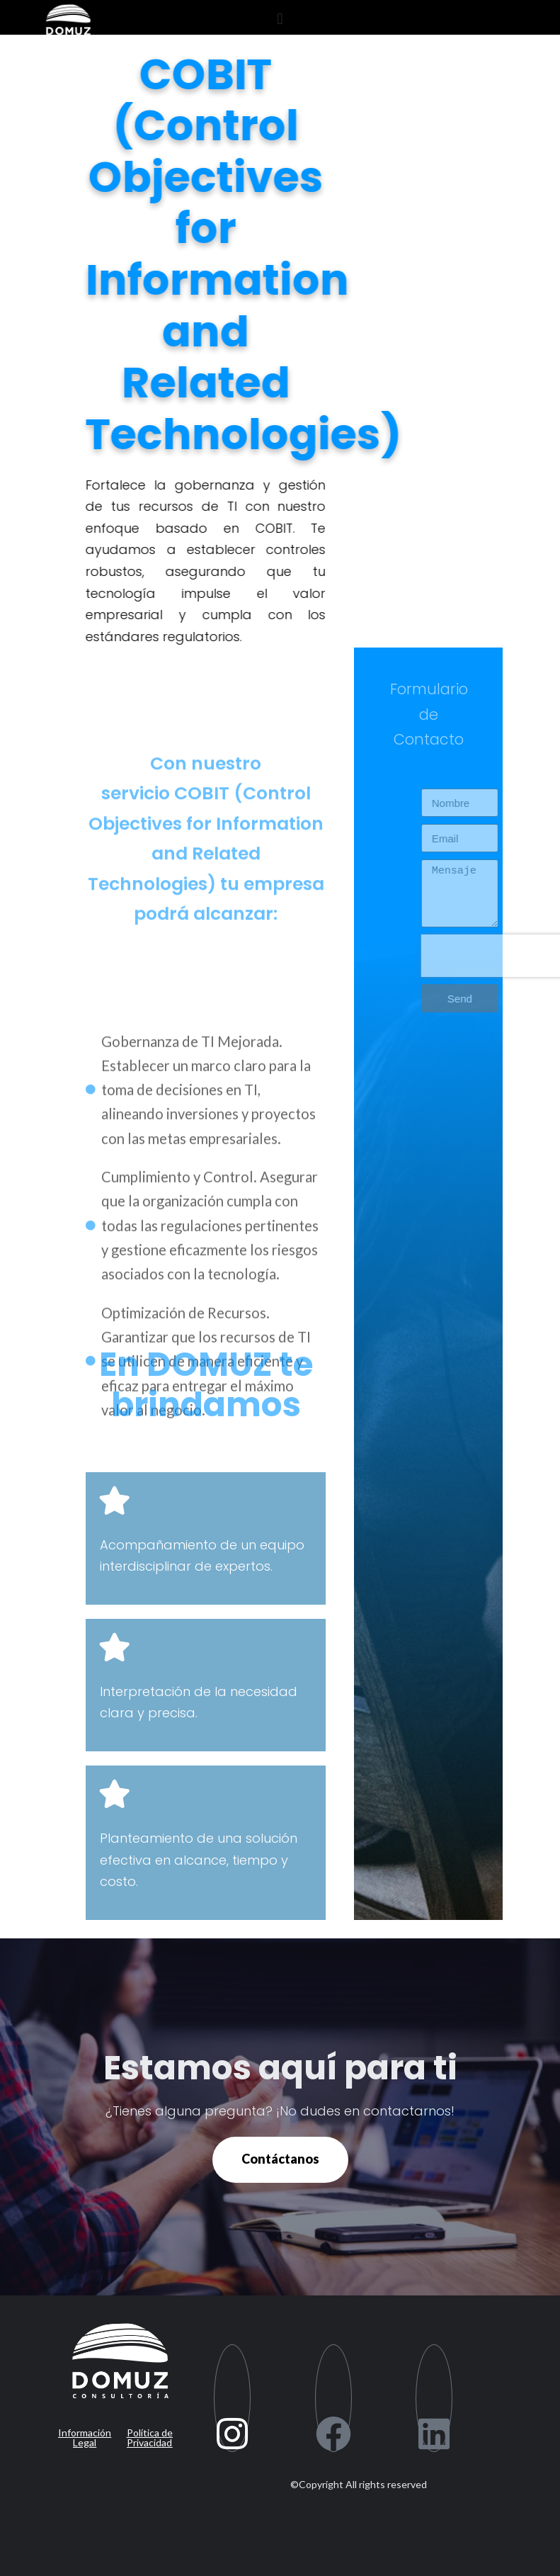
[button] (280, 18)
